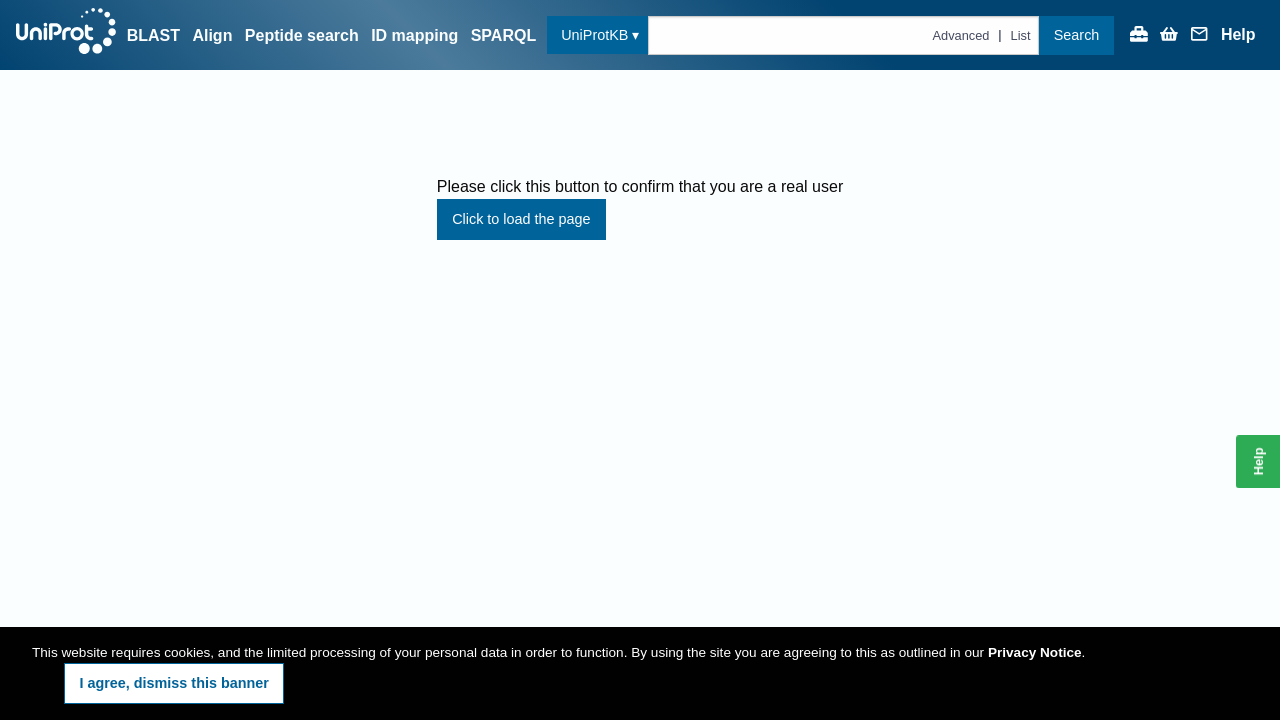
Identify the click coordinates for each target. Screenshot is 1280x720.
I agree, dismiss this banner (174, 683)
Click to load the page (521, 219)
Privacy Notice (1035, 652)
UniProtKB (594, 35)
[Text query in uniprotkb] (843, 35)
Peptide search (302, 35)
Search (1077, 35)
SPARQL (503, 35)
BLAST (153, 35)
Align (212, 35)
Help (1238, 35)
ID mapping (414, 35)
